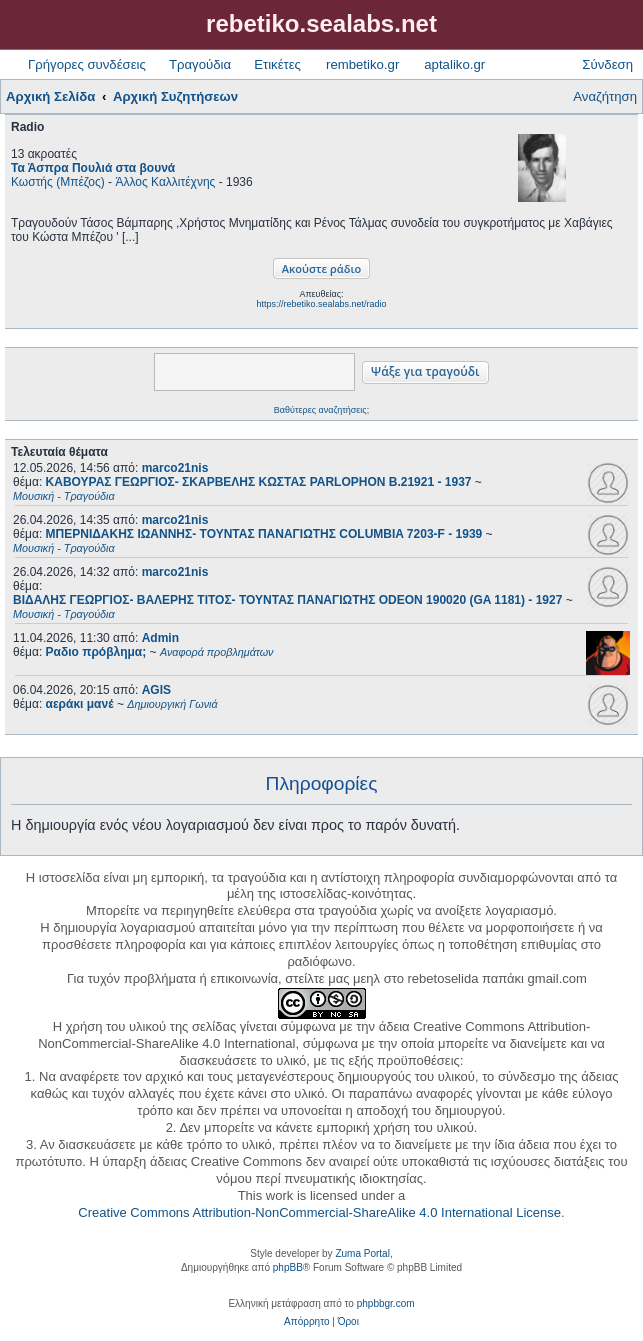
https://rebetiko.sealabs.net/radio (321, 304)
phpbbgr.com (386, 1303)
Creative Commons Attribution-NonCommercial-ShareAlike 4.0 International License (319, 1212)
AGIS (156, 690)
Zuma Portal (362, 1253)
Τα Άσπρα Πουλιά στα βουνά (93, 168)
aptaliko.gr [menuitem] (454, 64)
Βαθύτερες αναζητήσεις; (321, 410)
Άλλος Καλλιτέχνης (165, 182)
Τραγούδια (200, 64)
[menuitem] (306, 1322)
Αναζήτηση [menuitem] (605, 96)
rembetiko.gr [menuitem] (362, 64)
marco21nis (175, 468)
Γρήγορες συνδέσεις (87, 64)
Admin (160, 638)
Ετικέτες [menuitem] (277, 64)
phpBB (288, 1267)
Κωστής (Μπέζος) (58, 182)
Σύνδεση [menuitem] (607, 64)
